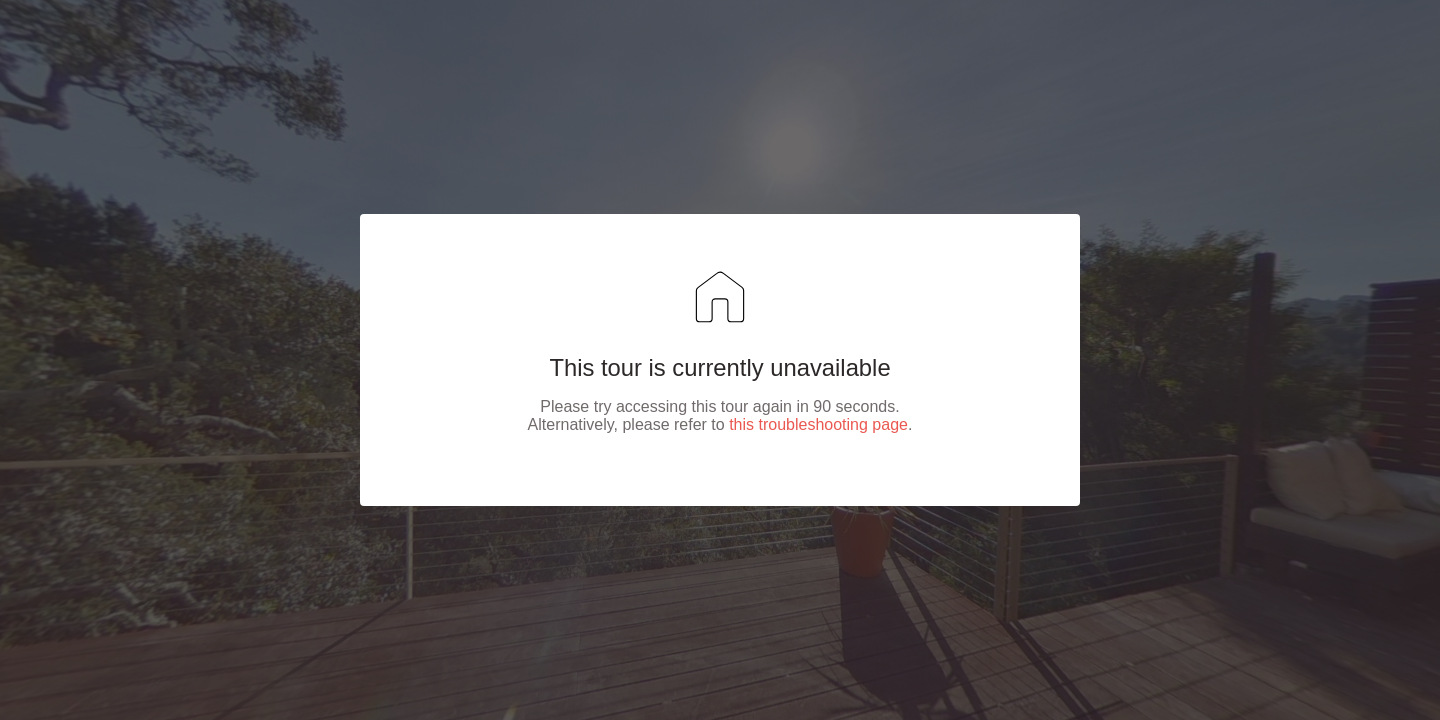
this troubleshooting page (818, 424)
